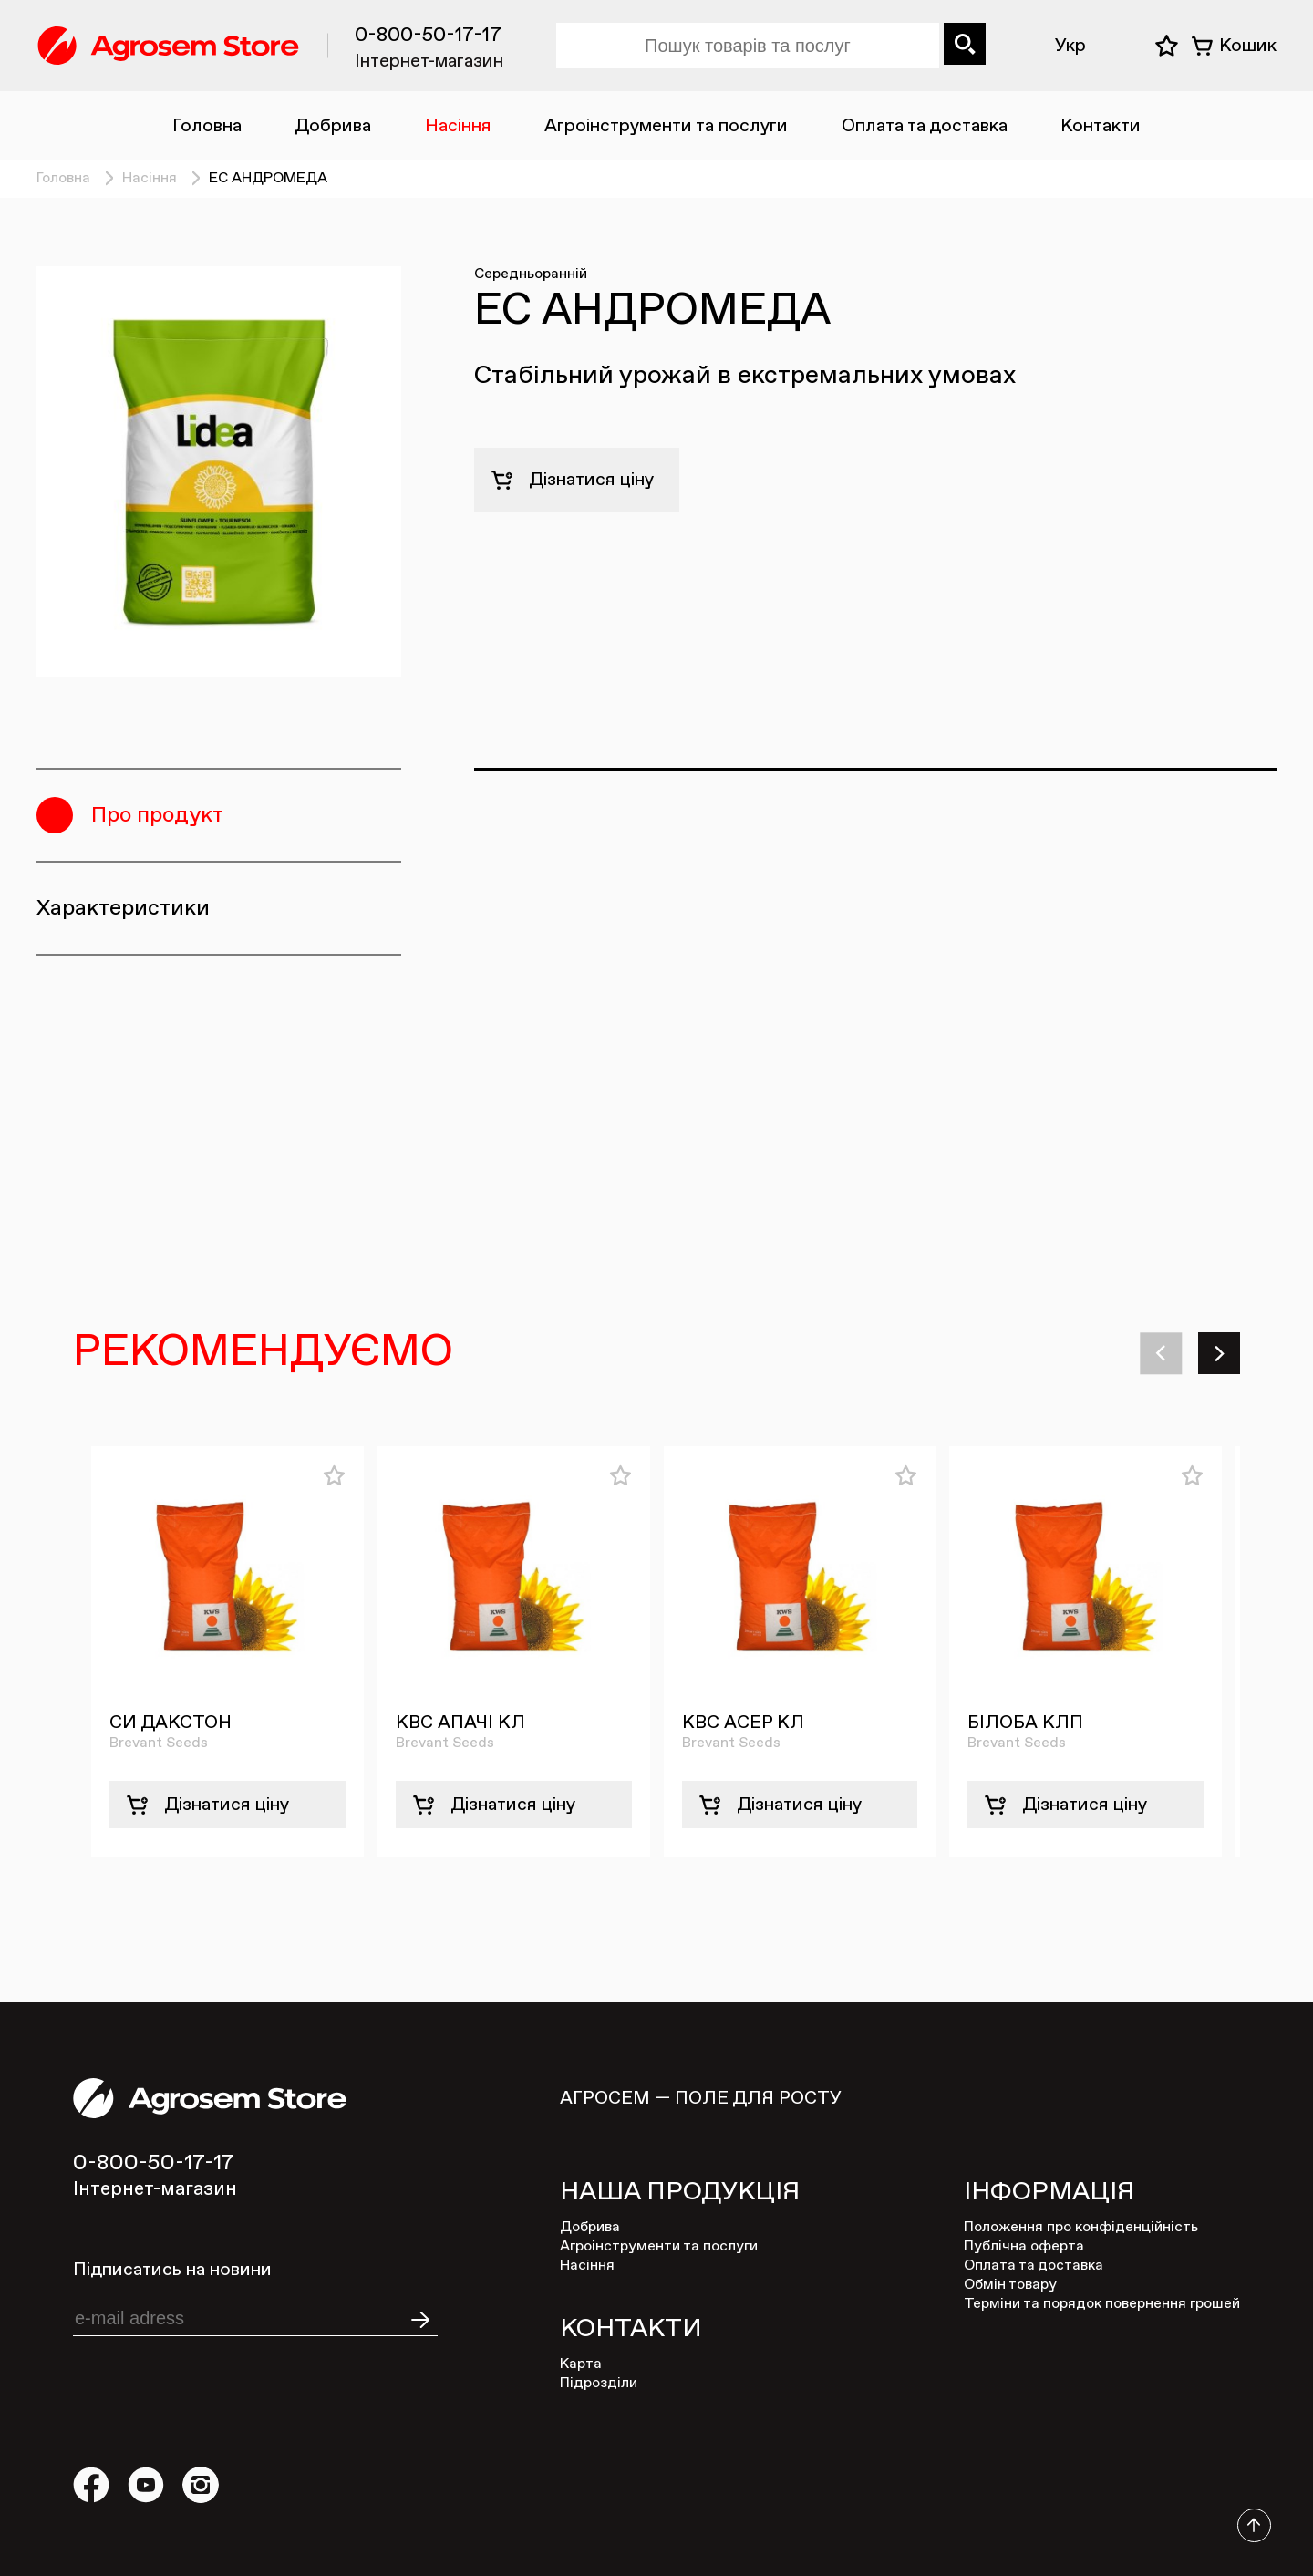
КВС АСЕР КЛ (743, 1722)
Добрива (333, 126)
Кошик (1248, 45)
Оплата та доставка (925, 126)
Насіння (458, 126)
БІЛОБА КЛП (1025, 1722)
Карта (581, 2364)
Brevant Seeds (158, 1743)
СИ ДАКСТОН (170, 1722)
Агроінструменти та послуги (666, 126)
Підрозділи (598, 2383)
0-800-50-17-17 (428, 36)
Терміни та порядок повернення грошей (1102, 2304)
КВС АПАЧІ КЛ (460, 1722)
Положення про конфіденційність (1081, 2227)
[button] (1162, 1353)
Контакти (1100, 126)
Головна (207, 126)
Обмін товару (1010, 2285)
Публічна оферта (1024, 2247)
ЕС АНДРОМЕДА (268, 178)
